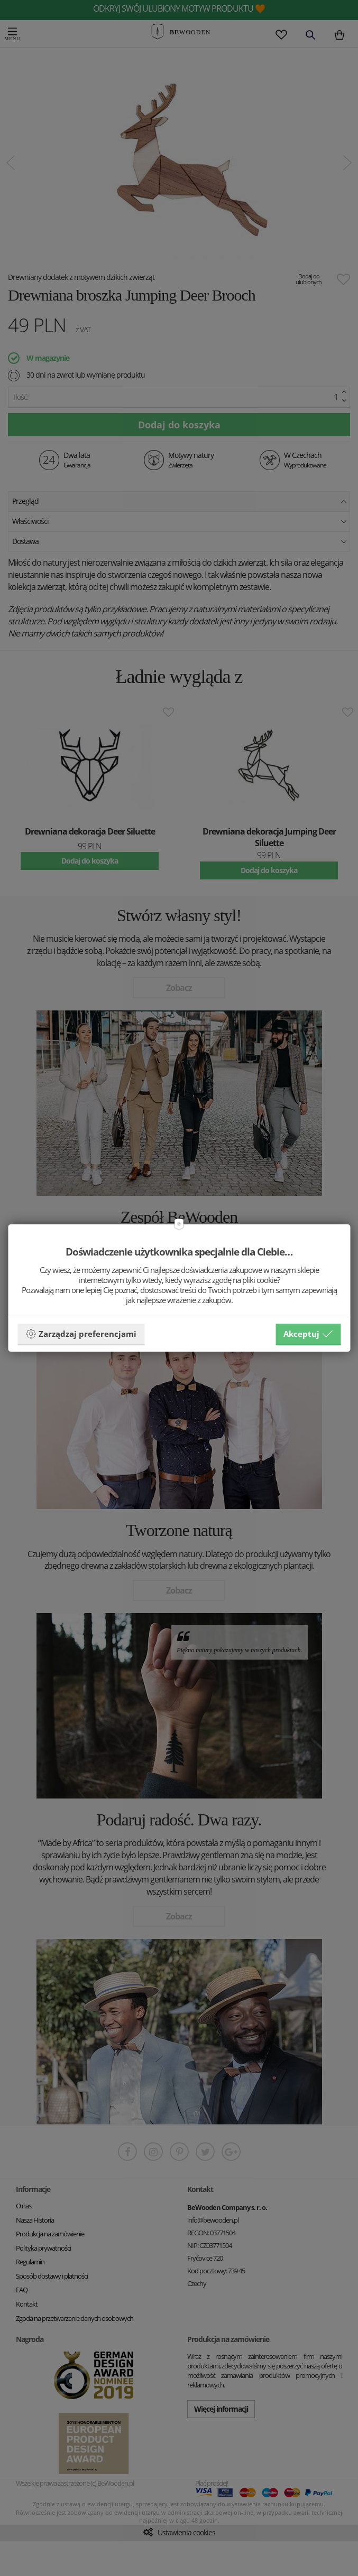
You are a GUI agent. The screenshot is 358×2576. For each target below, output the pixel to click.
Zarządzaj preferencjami (80, 1333)
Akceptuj (308, 1333)
